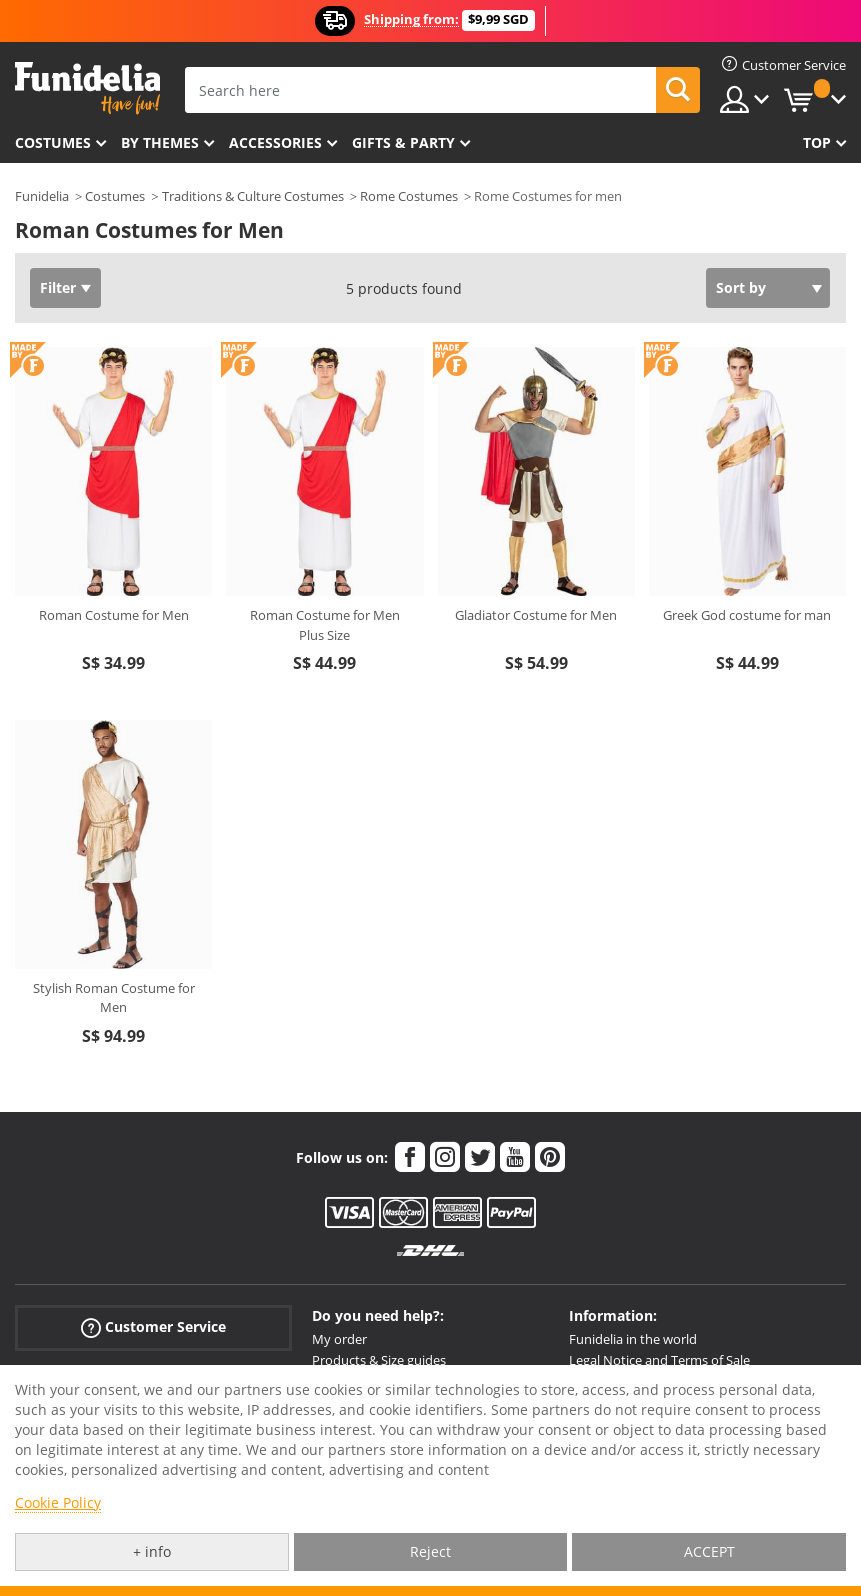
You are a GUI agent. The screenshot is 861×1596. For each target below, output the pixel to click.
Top (817, 142)
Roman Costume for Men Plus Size (325, 625)
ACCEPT (709, 1551)
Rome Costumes (409, 196)
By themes (160, 142)
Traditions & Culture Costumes (253, 196)
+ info (152, 1551)
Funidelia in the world (633, 1339)
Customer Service (153, 1327)
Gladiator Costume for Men (536, 615)
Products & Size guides (379, 1360)
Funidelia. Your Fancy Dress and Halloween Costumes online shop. (87, 88)
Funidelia (42, 196)
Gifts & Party (403, 142)
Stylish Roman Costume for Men (114, 998)
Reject (430, 1551)
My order (339, 1339)
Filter (58, 287)
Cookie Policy (58, 1502)
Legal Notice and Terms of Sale (659, 1360)
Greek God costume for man (747, 615)
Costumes (53, 142)
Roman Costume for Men (114, 615)
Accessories (275, 142)
